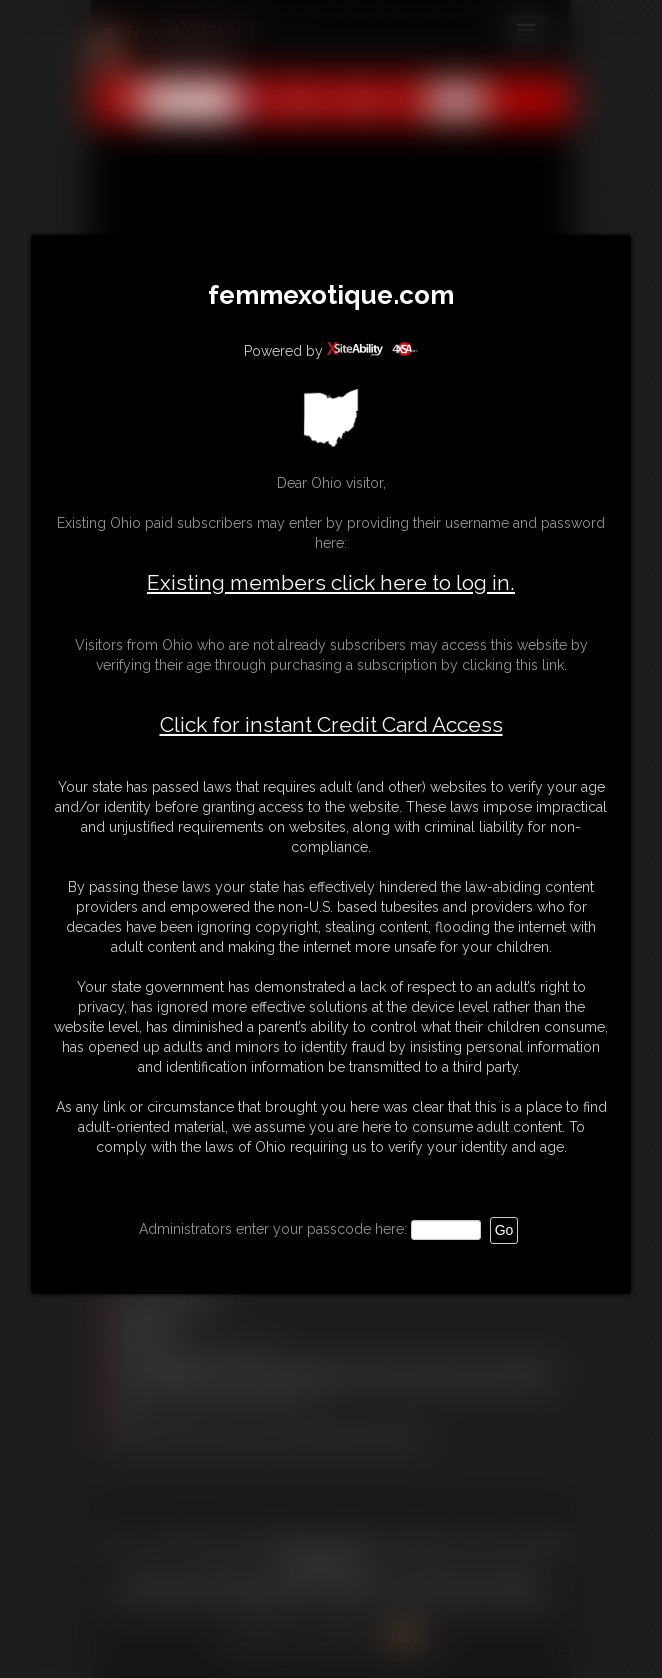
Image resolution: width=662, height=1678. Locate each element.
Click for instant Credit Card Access (331, 725)
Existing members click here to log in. (331, 582)
